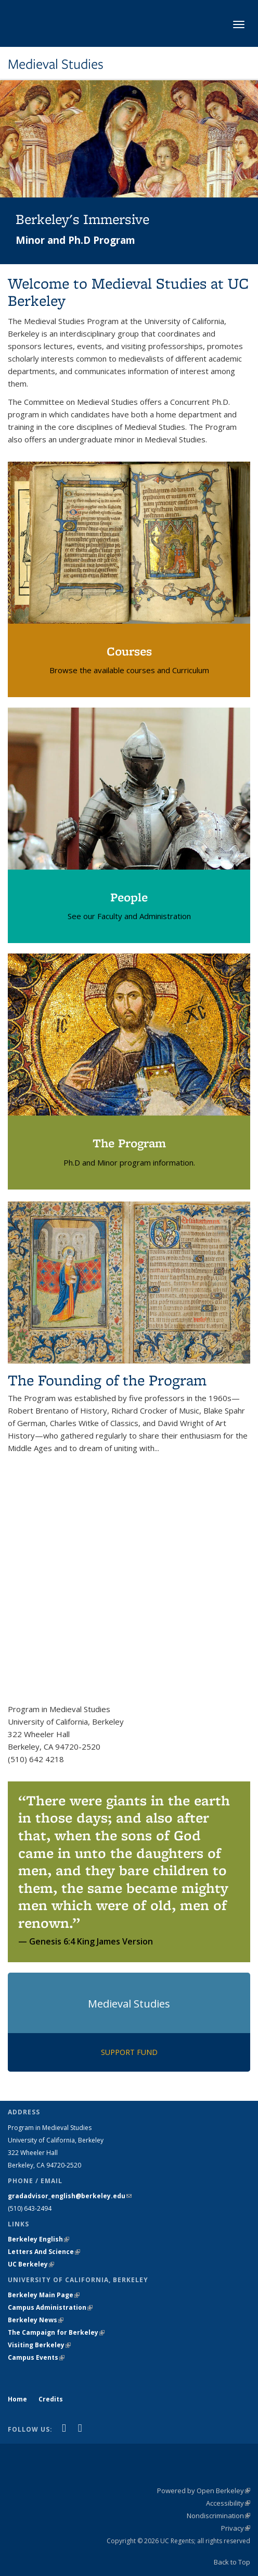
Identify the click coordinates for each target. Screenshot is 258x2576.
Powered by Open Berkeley (203, 2490)
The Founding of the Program (107, 1380)
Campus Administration (50, 2307)
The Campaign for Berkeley (56, 2332)
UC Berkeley (31, 2264)
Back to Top (232, 2562)
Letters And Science (44, 2251)
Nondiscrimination (218, 2515)
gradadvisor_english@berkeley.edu (70, 2195)
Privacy (235, 2528)
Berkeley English (38, 2239)
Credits (50, 2399)
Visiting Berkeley (39, 2344)
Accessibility (228, 2503)
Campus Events (36, 2357)
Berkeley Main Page (44, 2294)
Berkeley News (35, 2319)
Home (17, 2399)
